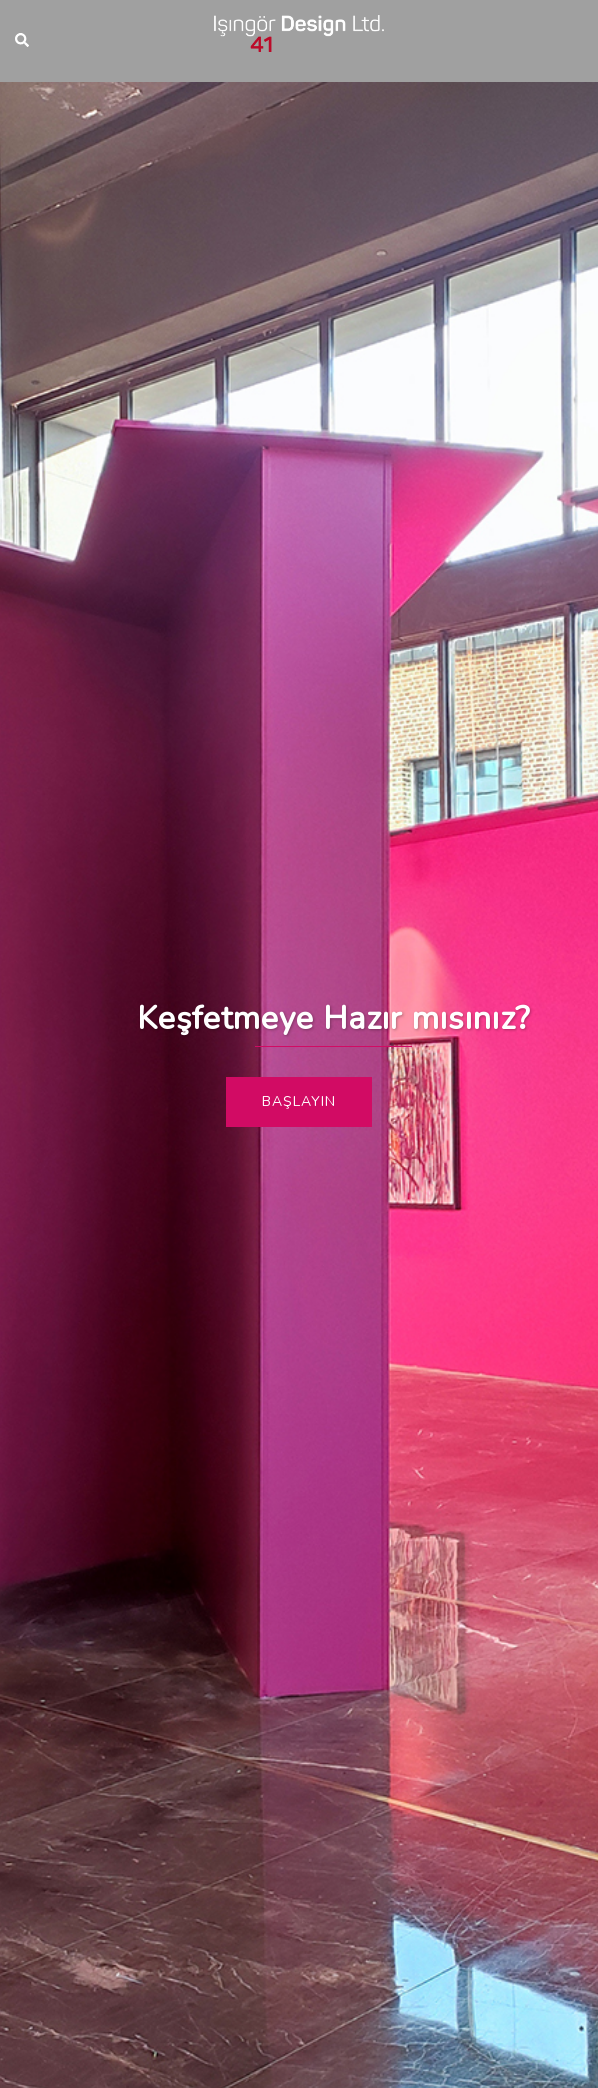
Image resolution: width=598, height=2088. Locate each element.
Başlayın (299, 1101)
